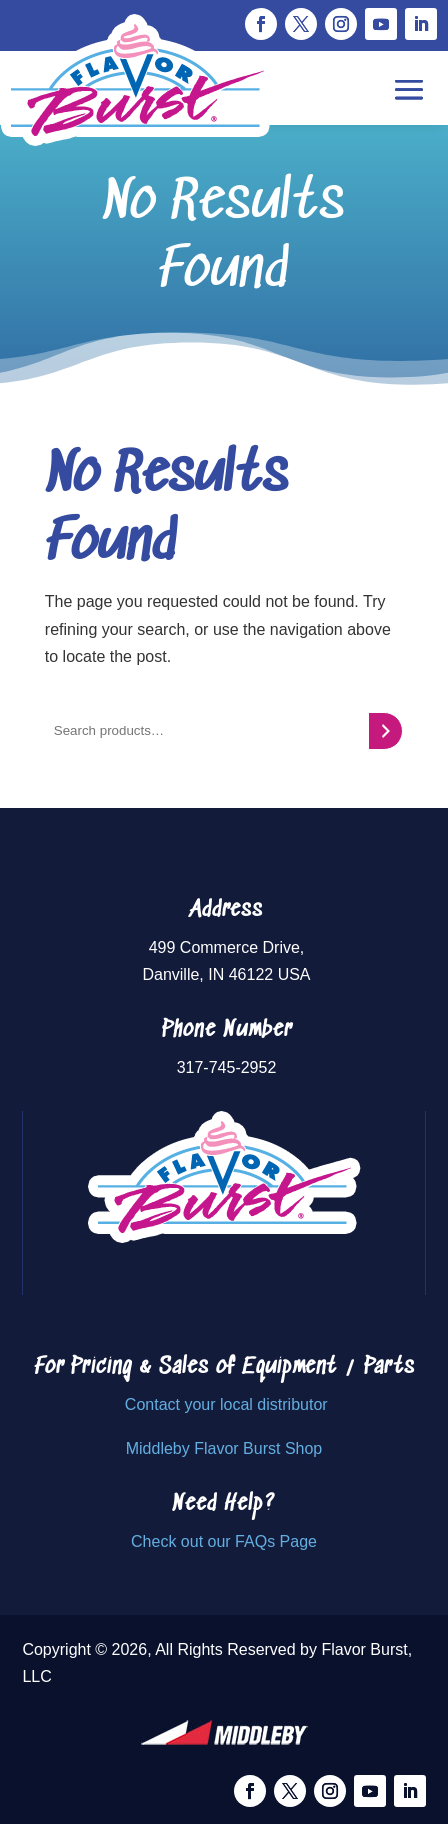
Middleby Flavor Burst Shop (224, 1448)
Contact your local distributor (226, 1404)
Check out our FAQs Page (224, 1541)
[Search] (385, 731)
